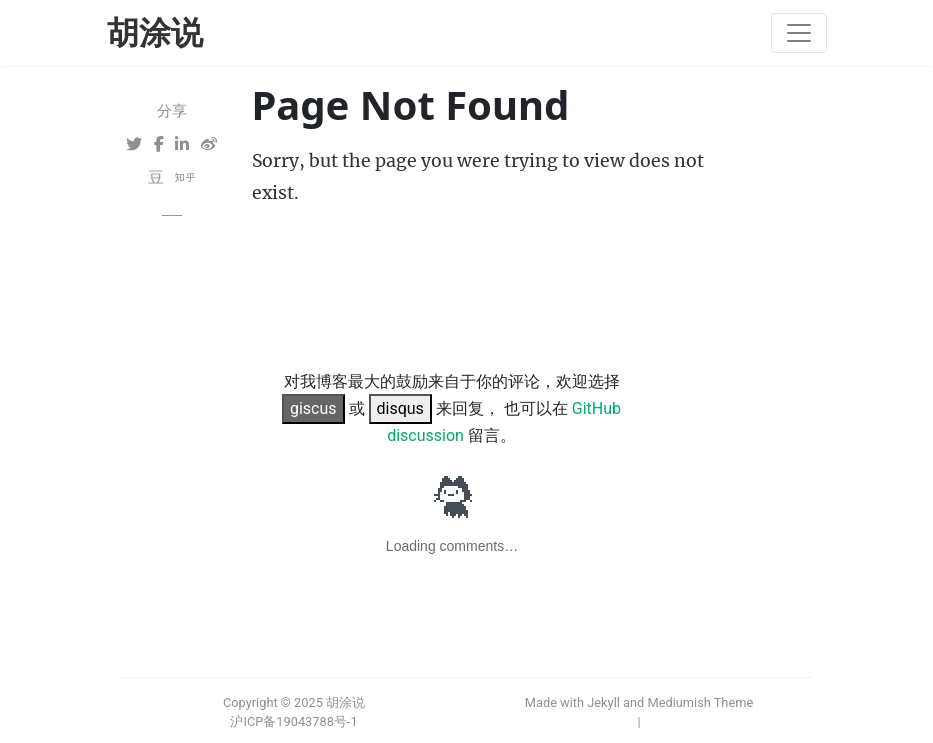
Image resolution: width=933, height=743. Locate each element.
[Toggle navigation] (799, 33)
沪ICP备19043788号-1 (293, 721)
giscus (313, 408)
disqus (400, 408)
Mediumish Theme (700, 702)
